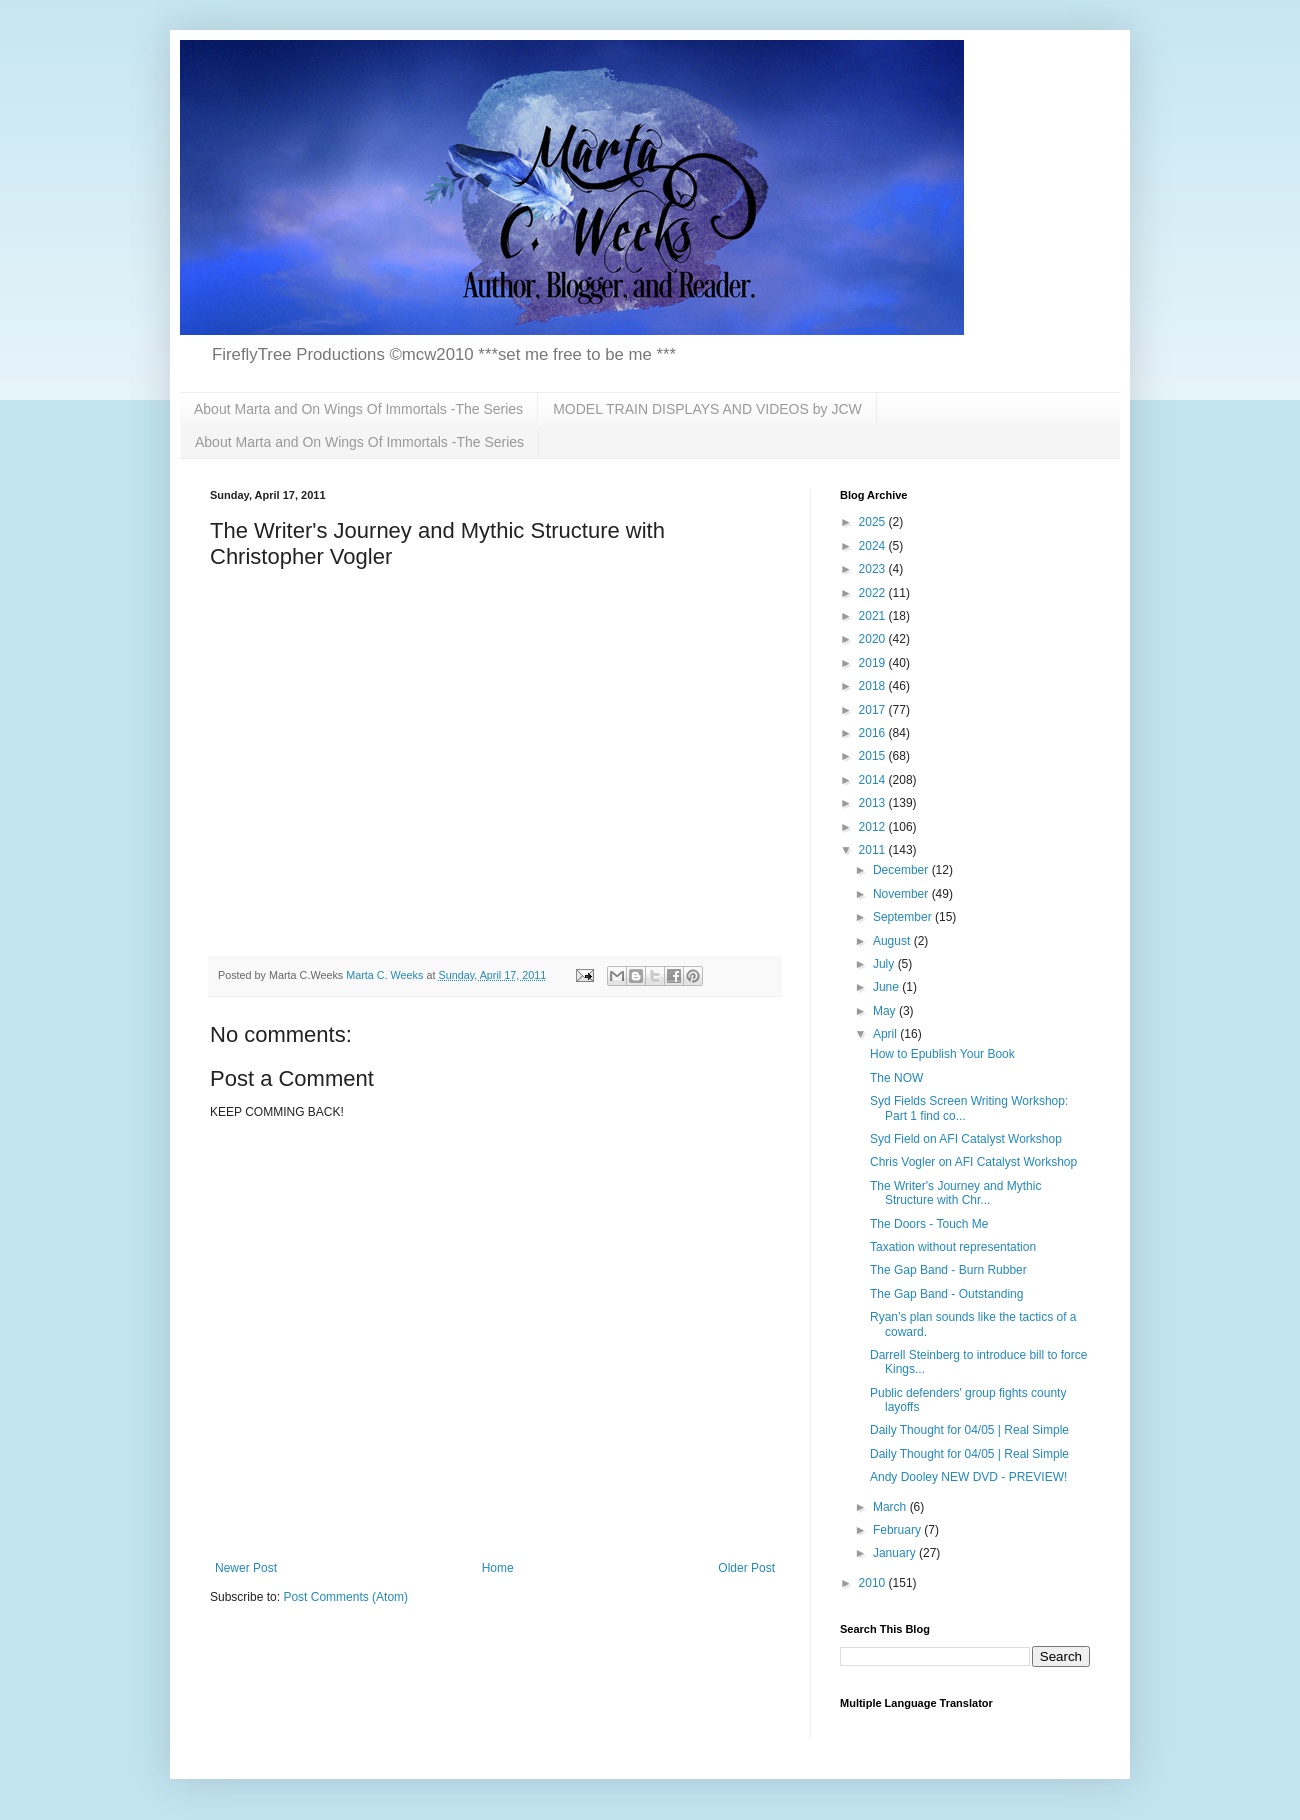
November (902, 894)
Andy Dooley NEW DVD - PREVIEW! (968, 1477)
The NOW (896, 1078)
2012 (874, 827)
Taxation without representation (953, 1247)
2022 (874, 593)
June (887, 987)
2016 (874, 733)
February (898, 1530)
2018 (874, 686)
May (886, 1011)
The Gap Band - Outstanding (946, 1294)
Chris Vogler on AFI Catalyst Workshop (973, 1162)
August (893, 941)
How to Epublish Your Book (942, 1054)
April (886, 1034)
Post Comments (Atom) (345, 1597)
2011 (874, 850)
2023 (874, 569)
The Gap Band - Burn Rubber (948, 1270)
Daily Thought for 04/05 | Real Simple (969, 1430)
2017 (874, 710)
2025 (874, 522)
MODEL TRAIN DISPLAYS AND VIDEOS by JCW (707, 409)
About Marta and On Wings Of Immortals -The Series (358, 409)
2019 (874, 663)
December (902, 870)
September (904, 917)
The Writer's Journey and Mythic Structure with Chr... (955, 1193)
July (885, 964)
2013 (874, 803)
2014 (874, 780)
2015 (874, 756)
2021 (874, 616)
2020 (874, 639)
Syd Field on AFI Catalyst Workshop (966, 1139)
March (891, 1507)
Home (498, 1568)
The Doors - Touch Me (929, 1224)
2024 (874, 546)
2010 (874, 1583)
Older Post (746, 1568)
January (896, 1553)
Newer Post (246, 1568)
